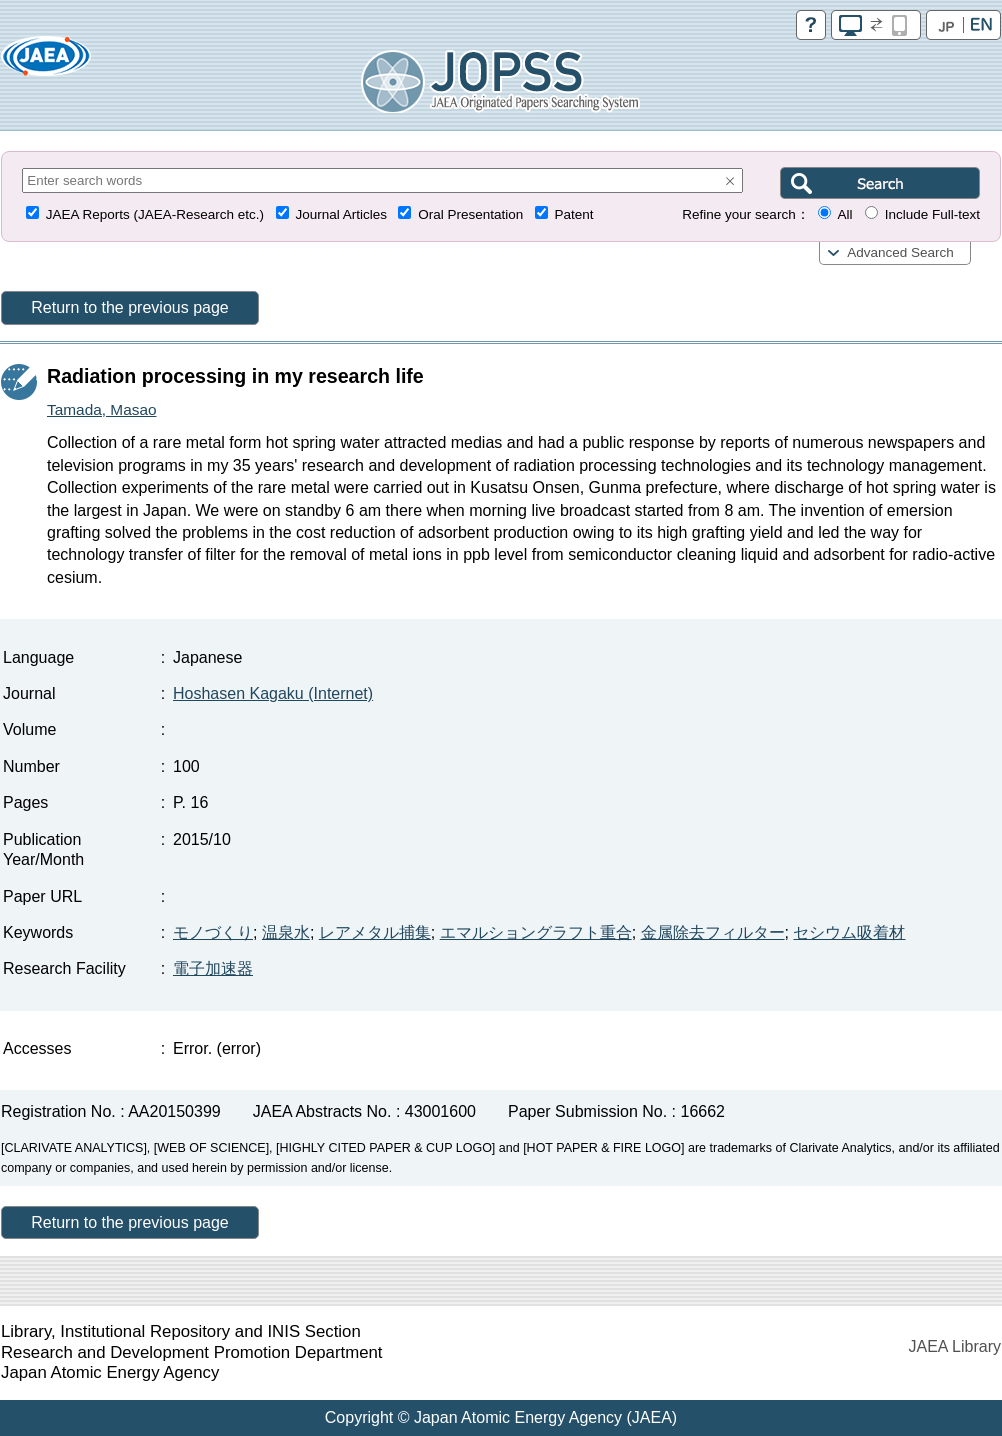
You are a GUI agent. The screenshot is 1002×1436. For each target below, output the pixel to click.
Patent (574, 214)
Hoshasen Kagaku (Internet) (273, 693)
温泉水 (286, 932)
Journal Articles (341, 214)
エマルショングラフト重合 (536, 932)
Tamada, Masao (102, 409)
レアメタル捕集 (375, 932)
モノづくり (213, 932)
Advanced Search (900, 252)
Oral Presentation (470, 214)
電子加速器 (213, 968)
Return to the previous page (129, 307)
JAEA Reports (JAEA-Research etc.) (155, 214)
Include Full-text (932, 214)
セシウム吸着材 (849, 932)
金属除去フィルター (713, 932)
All (844, 214)
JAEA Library (955, 1346)
